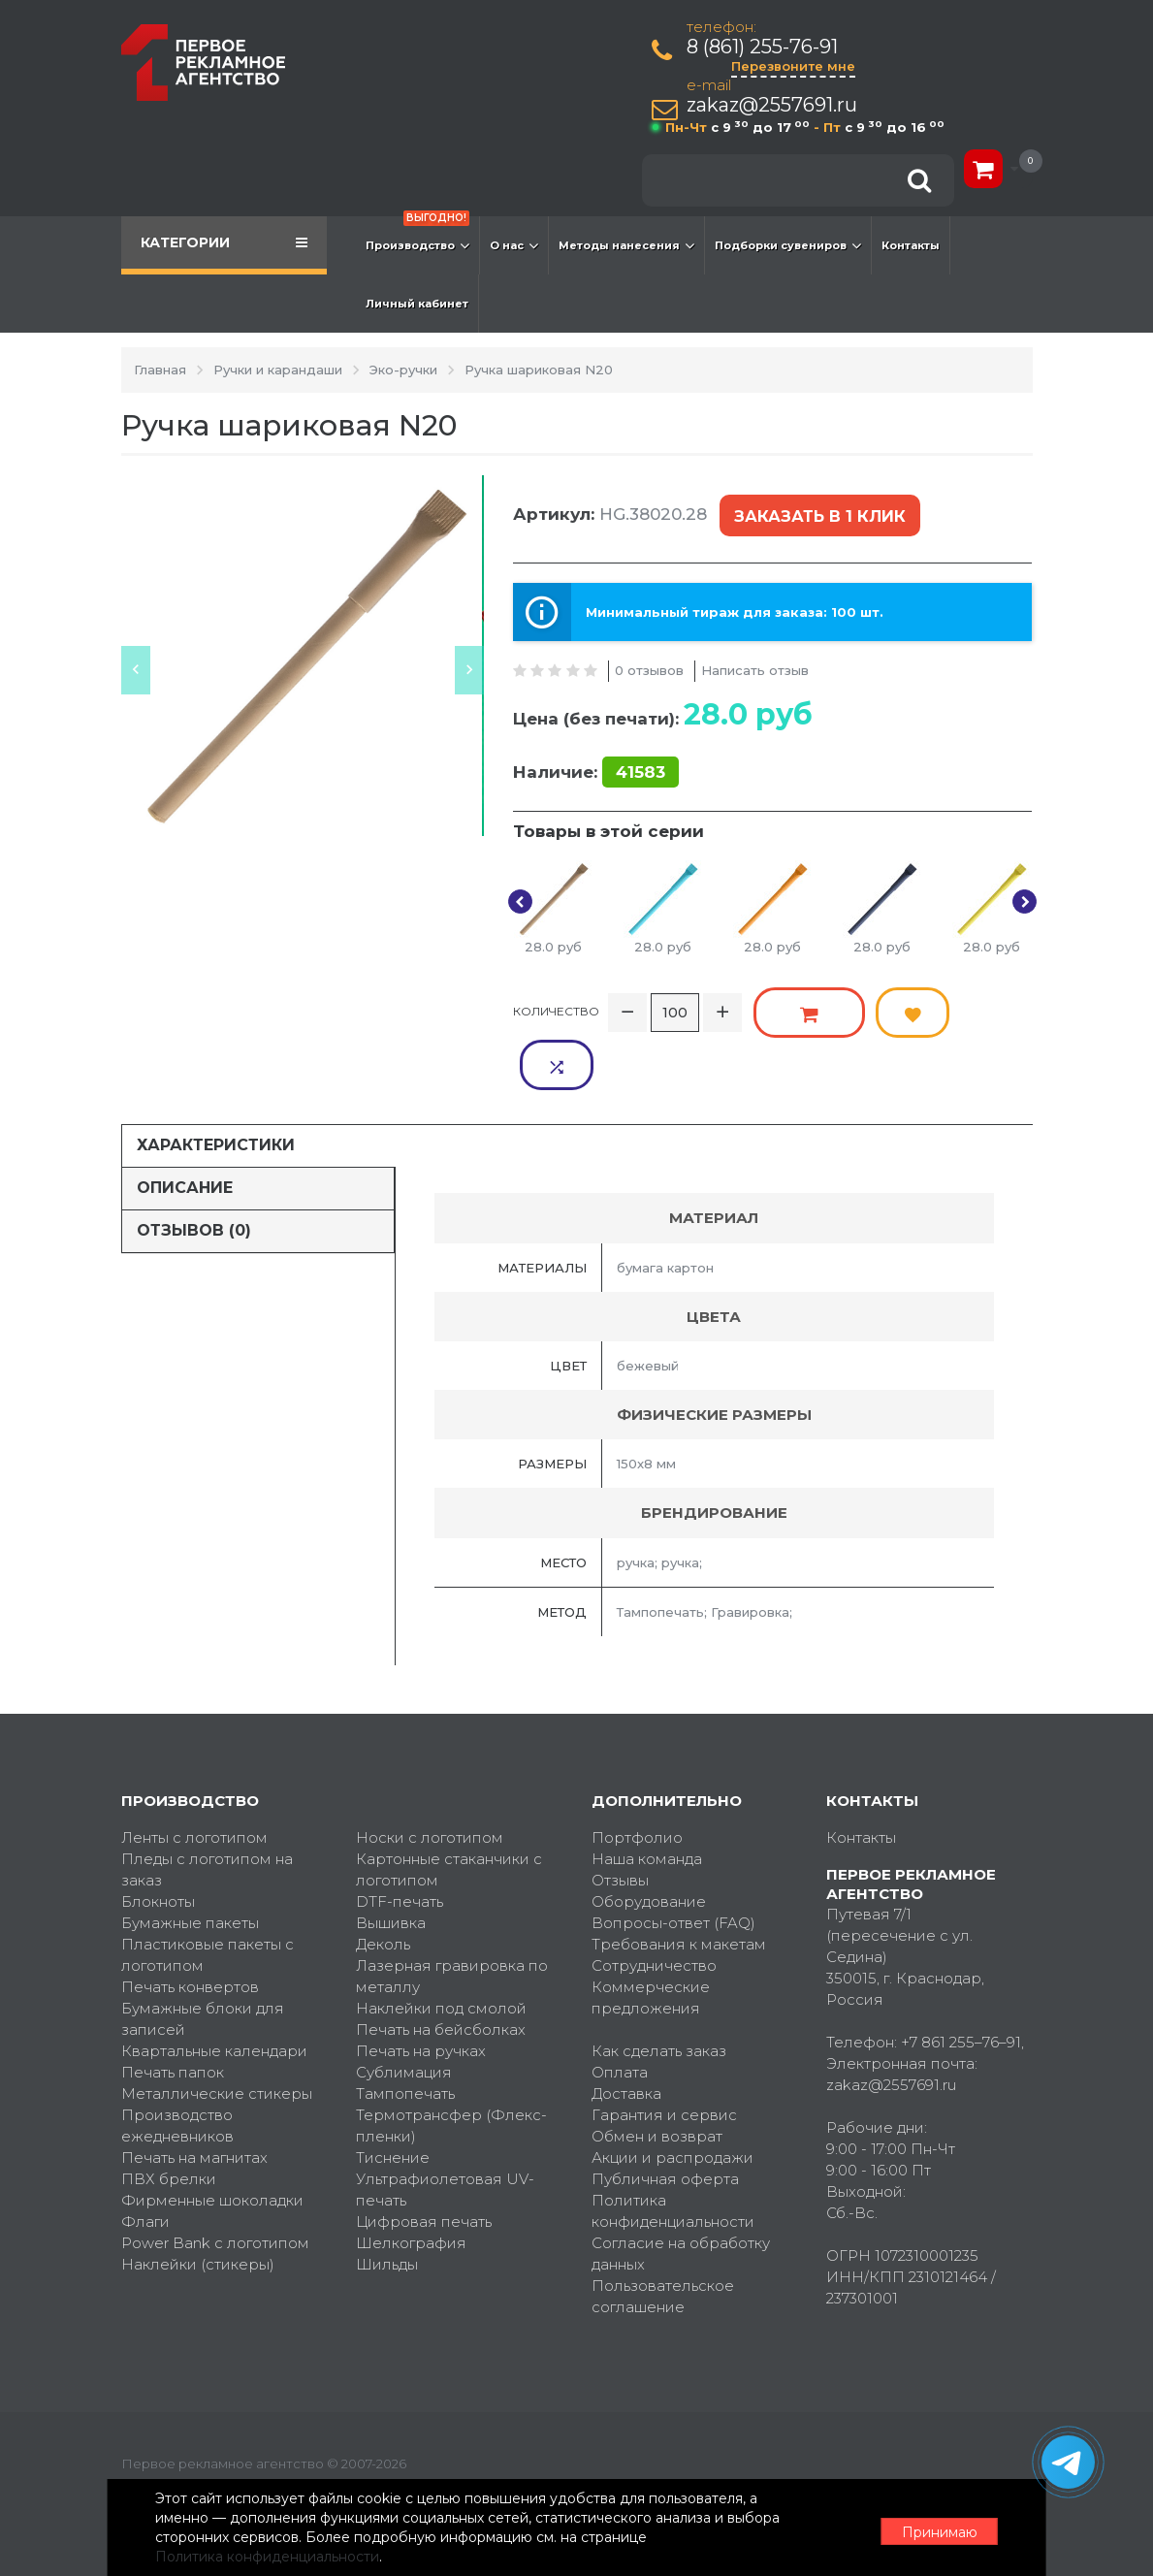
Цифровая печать (424, 2159)
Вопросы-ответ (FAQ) (673, 1861)
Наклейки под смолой (441, 1946)
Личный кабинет (417, 303)
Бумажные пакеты (190, 1861)
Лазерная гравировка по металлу (452, 1914)
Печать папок (172, 2010)
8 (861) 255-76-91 (763, 47)
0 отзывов (649, 663)
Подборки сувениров (788, 245)
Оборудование (649, 1839)
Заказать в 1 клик (818, 513)
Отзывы (620, 1818)
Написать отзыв (755, 663)
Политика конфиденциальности (673, 2149)
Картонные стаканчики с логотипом (449, 1807)
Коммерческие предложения (651, 1935)
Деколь (383, 1882)
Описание (185, 1125)
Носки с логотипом (429, 1775)
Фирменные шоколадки (212, 2138)
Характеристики (216, 1083)
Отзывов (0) (194, 1168)
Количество (556, 1002)
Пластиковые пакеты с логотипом (207, 1893)
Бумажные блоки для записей (202, 1957)
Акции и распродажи (672, 2095)
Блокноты (158, 1839)
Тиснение (393, 2095)
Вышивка (391, 1861)
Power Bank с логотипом (215, 2181)
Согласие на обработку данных (681, 2191)
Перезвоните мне (794, 66)
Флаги (145, 2159)
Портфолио (637, 1775)
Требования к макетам (679, 1882)
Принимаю (926, 2528)
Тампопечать (405, 2031)
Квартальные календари (214, 1989)
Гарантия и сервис (664, 2053)
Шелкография (411, 2181)
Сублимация (404, 2010)
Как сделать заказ (659, 1989)
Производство (417, 235)
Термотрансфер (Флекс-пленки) (451, 2063)
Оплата (620, 2010)
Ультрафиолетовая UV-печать (445, 2127)
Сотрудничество (654, 1903)
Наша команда (647, 1796)
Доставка (626, 2031)
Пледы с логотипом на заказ (207, 1807)
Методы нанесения (626, 245)
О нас (514, 245)
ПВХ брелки (168, 2117)
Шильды (387, 2202)
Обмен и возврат (657, 2074)
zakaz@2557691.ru (773, 105)
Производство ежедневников (177, 2063)
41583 (640, 766)
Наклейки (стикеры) (197, 2202)
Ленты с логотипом (194, 1775)
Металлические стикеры (216, 2031)
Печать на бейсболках (441, 1967)
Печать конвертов (190, 1925)
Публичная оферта (665, 2117)
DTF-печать (399, 1839)
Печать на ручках (421, 1989)
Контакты (910, 245)
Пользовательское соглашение (663, 2234)
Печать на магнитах (194, 2095)
